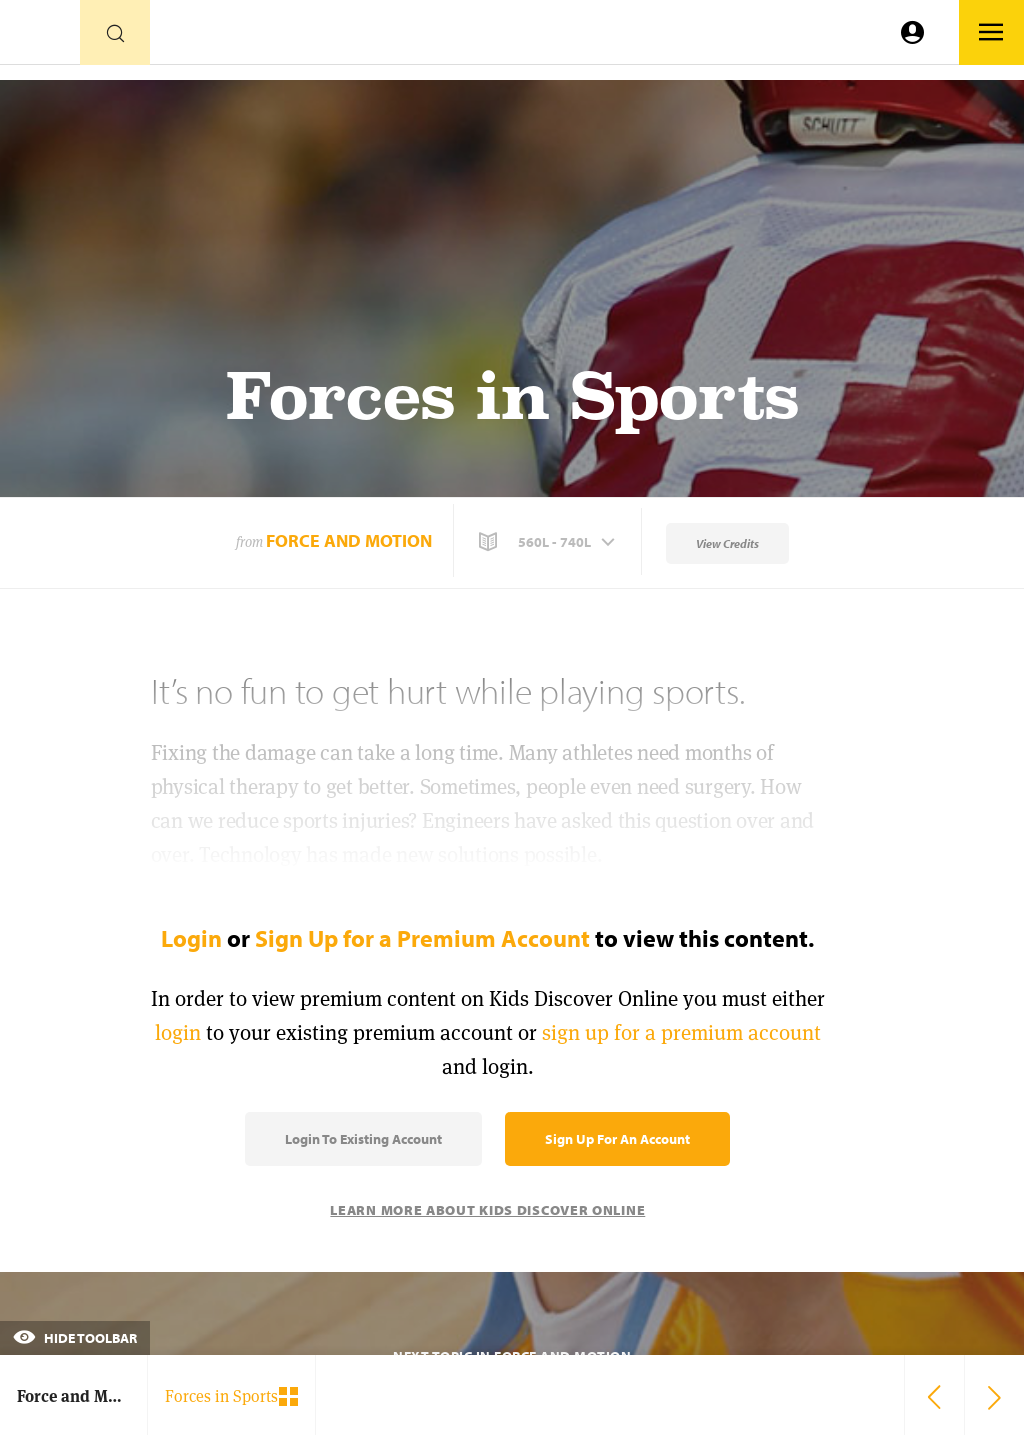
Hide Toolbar (75, 1338)
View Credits (727, 543)
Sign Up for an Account (617, 1139)
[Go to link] (40, 37)
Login (191, 938)
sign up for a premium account (681, 1032)
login (178, 1032)
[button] (549, 542)
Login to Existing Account (363, 1139)
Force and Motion (349, 540)
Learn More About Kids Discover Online (487, 1210)
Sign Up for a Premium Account (422, 938)
